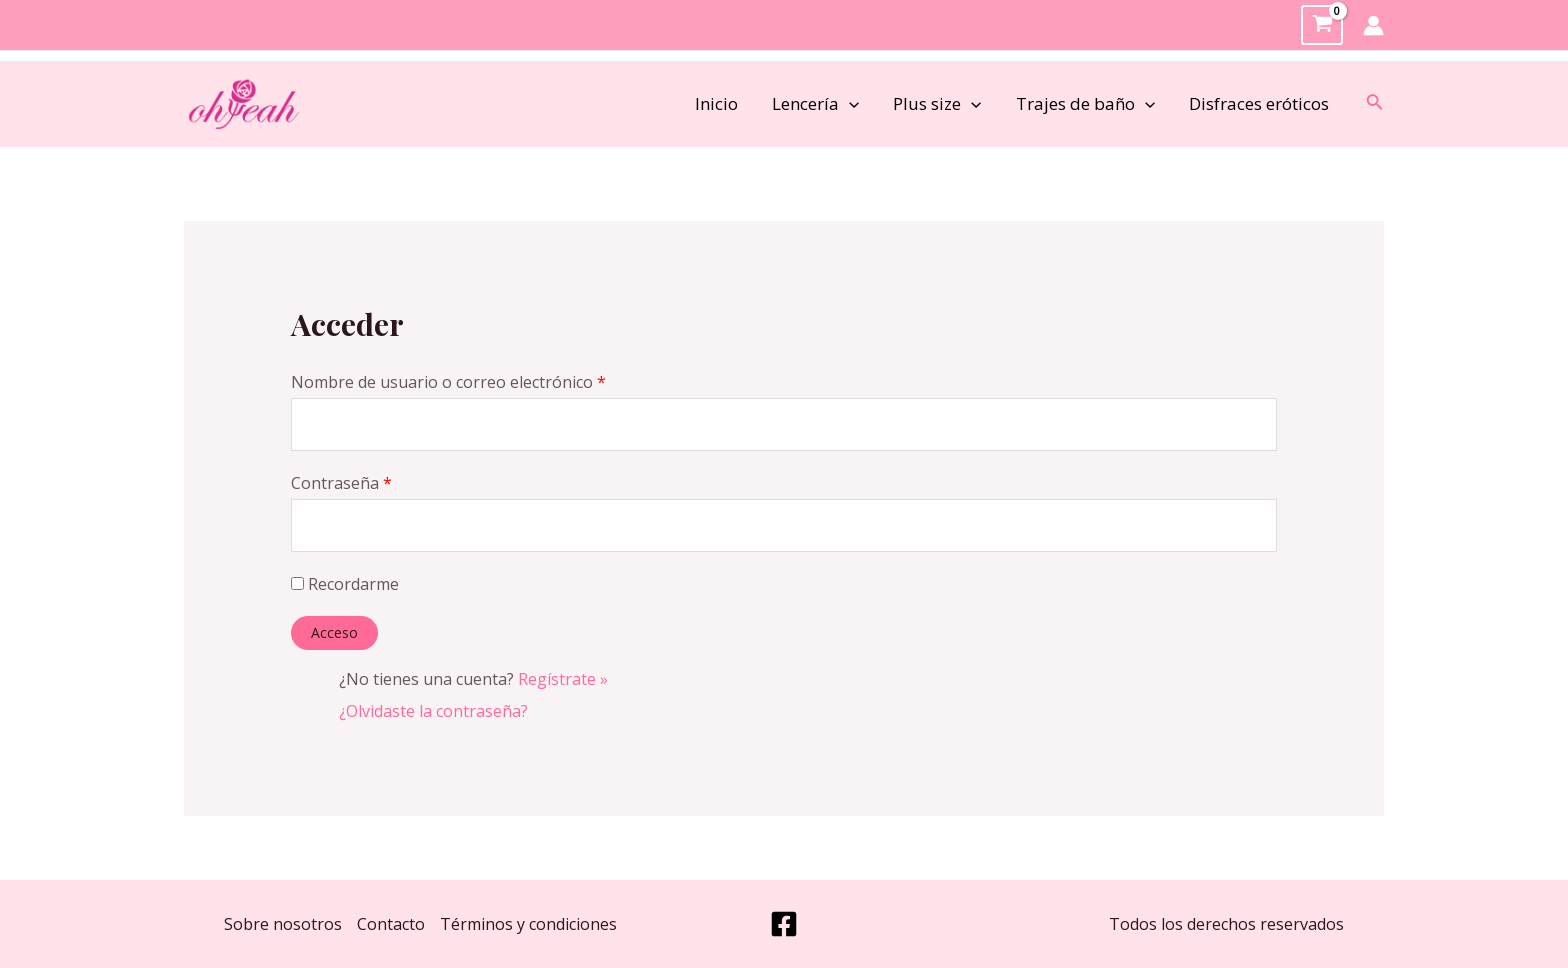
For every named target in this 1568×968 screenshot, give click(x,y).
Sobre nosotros (283, 924)
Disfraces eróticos (1259, 103)
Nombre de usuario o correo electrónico (448, 382)
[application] (849, 104)
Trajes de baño (1085, 104)
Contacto (391, 924)
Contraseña (341, 483)
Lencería (815, 104)
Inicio (716, 103)
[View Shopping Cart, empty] (1322, 25)
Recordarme (345, 584)
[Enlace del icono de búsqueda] (1375, 104)
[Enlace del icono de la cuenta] (1373, 25)
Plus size (937, 104)
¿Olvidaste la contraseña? (433, 711)
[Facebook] (784, 924)
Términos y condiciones (528, 924)
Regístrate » (563, 679)
